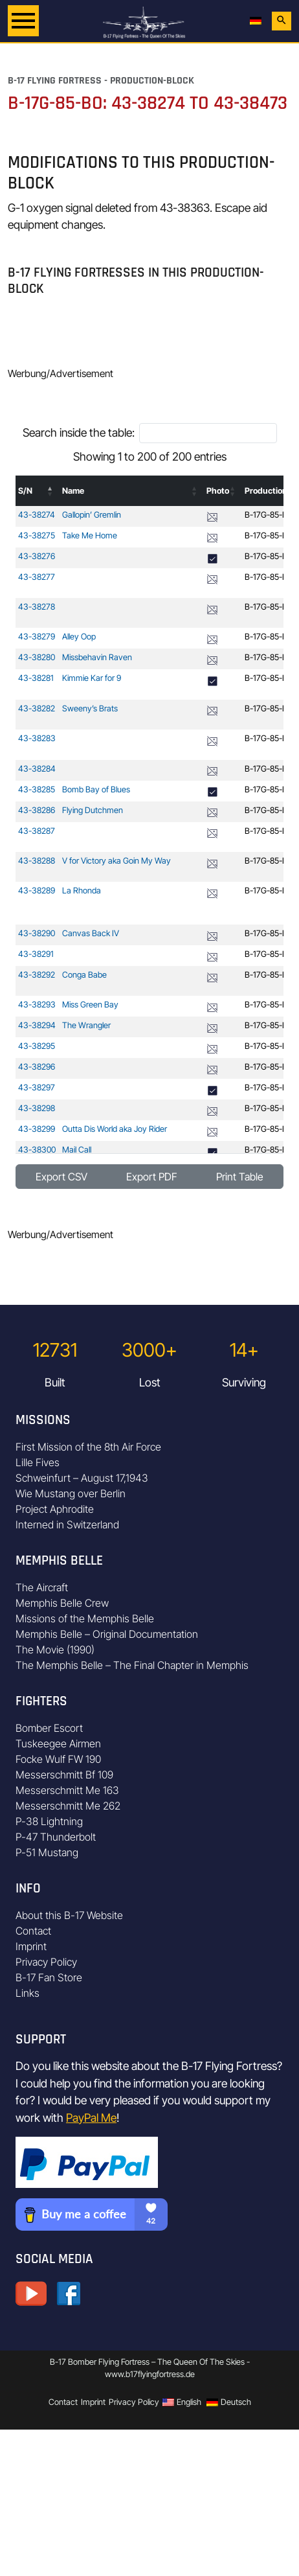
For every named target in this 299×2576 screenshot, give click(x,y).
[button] (50, 491)
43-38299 (36, 1129)
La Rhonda (81, 890)
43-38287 (36, 831)
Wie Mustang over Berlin (71, 1493)
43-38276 (36, 556)
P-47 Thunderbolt (56, 1836)
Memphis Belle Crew (62, 1602)
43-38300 (37, 1150)
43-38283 (37, 738)
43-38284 (37, 769)
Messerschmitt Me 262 (68, 1805)
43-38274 (36, 515)
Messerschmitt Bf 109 (64, 1774)
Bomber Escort (49, 1727)
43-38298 (36, 1108)
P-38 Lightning (49, 1821)
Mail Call (76, 1150)
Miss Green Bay (90, 1004)
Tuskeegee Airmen (58, 1743)
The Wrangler (86, 1025)
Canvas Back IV (90, 933)
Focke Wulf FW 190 (58, 1759)
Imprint (31, 1946)
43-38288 (36, 861)
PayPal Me (91, 2117)
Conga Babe (84, 975)
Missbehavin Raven (97, 657)
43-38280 (36, 657)
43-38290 (36, 933)
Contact (33, 1930)
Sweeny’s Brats (90, 708)
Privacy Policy (46, 1961)
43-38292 (36, 975)
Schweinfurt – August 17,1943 (82, 1477)
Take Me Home (89, 535)
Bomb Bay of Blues (96, 789)
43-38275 (36, 535)
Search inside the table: (79, 432)
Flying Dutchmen (92, 810)
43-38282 (36, 708)
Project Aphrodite (55, 1508)
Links (27, 1992)
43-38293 (37, 1004)
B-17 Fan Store (49, 1977)
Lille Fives (38, 1462)
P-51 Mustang (47, 1852)
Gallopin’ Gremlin (91, 515)
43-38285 (36, 789)
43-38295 (36, 1046)
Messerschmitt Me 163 (67, 1790)
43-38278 (36, 607)
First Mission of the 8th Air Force (88, 1446)
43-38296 (36, 1067)
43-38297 (36, 1087)
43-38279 (36, 636)
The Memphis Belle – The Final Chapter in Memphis (132, 1665)
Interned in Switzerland (67, 1524)
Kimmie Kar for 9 (91, 678)
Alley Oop (79, 636)
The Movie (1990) (55, 1649)
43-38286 (36, 810)
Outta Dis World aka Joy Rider (114, 1129)
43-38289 (36, 890)
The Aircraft (42, 1587)
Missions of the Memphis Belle (85, 1618)
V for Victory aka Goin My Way (116, 861)
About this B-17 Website (69, 1915)
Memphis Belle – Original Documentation (107, 1633)
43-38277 (36, 577)
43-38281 (36, 678)
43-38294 (37, 1025)
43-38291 (36, 954)
